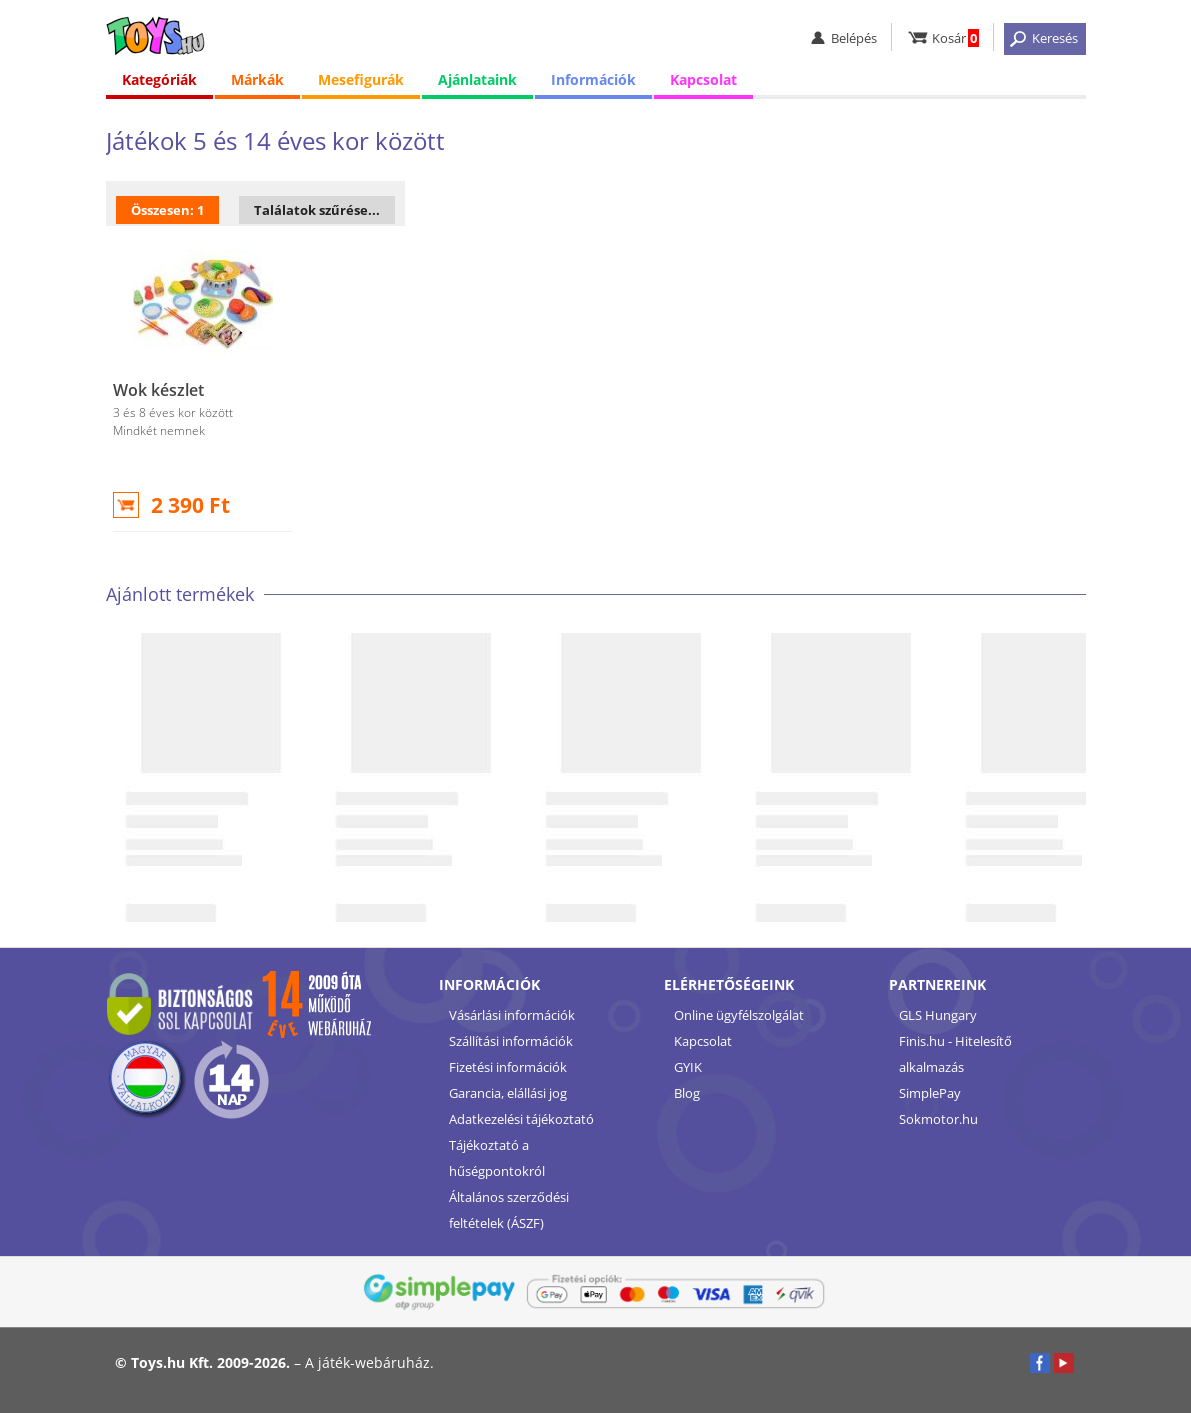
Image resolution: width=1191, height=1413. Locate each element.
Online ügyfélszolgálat (739, 1015)
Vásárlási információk (512, 1015)
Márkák (257, 79)
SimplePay (930, 1093)
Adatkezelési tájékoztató (521, 1119)
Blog (687, 1093)
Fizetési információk (508, 1067)
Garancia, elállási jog (508, 1093)
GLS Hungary (938, 1015)
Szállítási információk (511, 1041)
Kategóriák (159, 79)
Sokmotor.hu (938, 1119)
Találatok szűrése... (317, 210)
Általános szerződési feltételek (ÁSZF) (509, 1210)
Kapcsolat (703, 79)
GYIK (688, 1067)
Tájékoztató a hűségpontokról (497, 1158)
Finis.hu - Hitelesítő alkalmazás (955, 1054)
